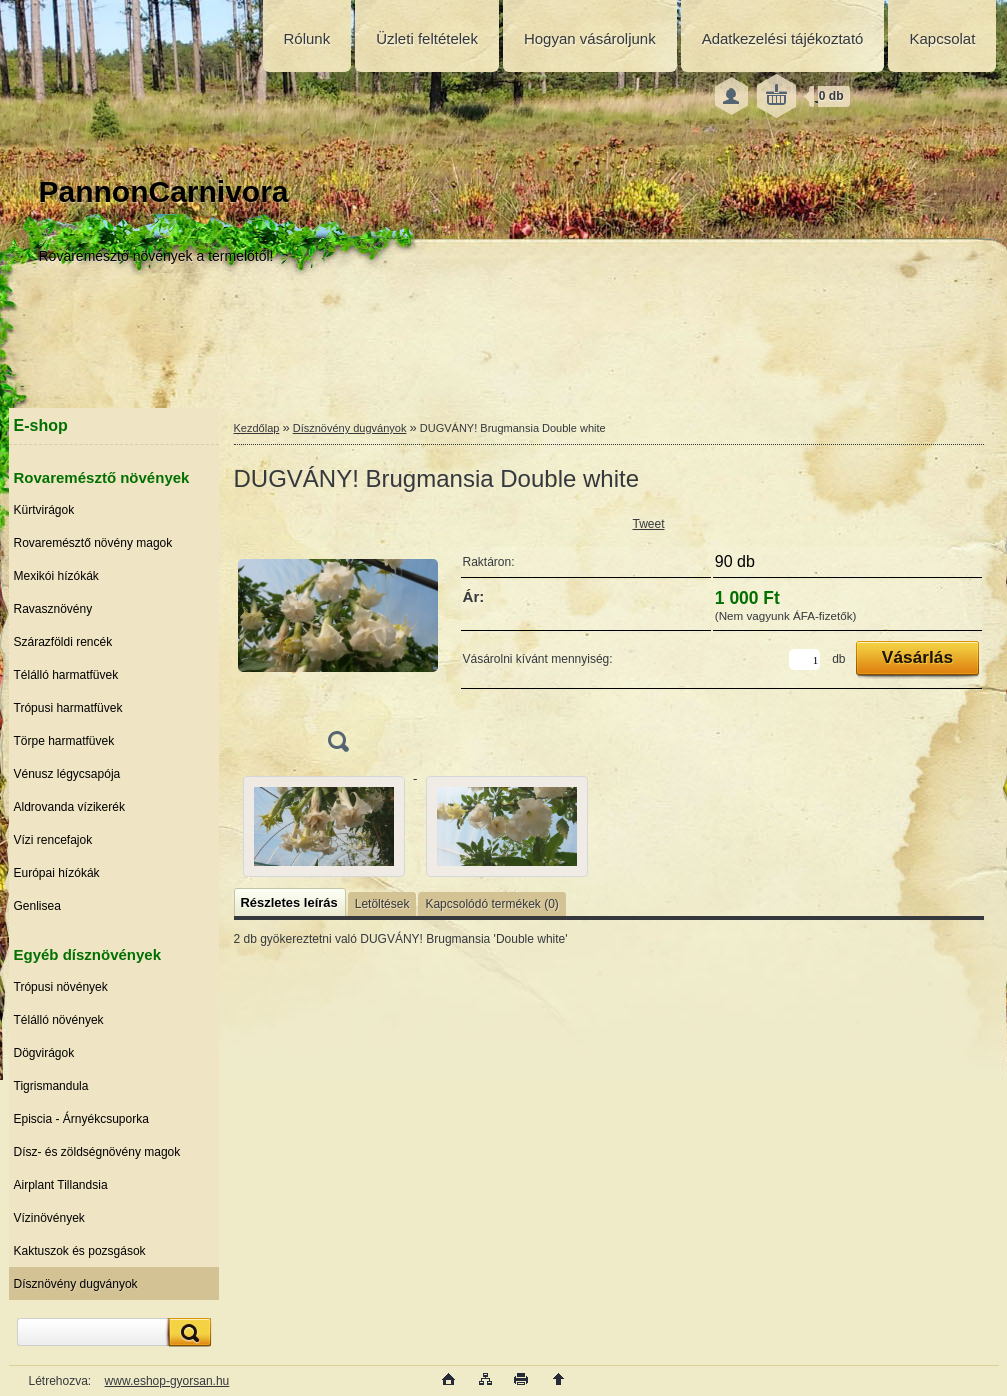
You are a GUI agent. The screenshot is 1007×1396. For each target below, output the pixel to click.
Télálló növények (59, 1020)
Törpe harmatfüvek (64, 741)
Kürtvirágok (44, 510)
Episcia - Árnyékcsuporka (81, 1119)
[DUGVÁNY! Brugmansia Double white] (338, 638)
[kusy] (804, 659)
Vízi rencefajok (53, 840)
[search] (187, 1332)
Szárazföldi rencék (63, 642)
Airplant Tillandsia (61, 1185)
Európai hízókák (57, 873)
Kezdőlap (257, 428)
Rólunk (307, 38)
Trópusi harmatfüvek (68, 708)
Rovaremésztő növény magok (93, 543)
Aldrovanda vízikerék (69, 807)
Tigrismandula (51, 1086)
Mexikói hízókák (56, 576)
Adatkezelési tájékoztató (783, 38)
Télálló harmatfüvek (66, 675)
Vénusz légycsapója (67, 774)
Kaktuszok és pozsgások (80, 1251)
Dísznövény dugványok (76, 1284)
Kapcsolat (942, 38)
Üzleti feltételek (427, 38)
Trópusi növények (61, 987)
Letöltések (382, 904)
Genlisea (37, 906)
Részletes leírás (289, 902)
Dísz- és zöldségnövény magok (97, 1152)
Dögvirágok (44, 1053)
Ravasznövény (53, 609)
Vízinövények (49, 1218)
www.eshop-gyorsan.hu (167, 1381)
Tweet (649, 524)
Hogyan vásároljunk (590, 38)
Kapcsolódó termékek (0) (491, 904)
